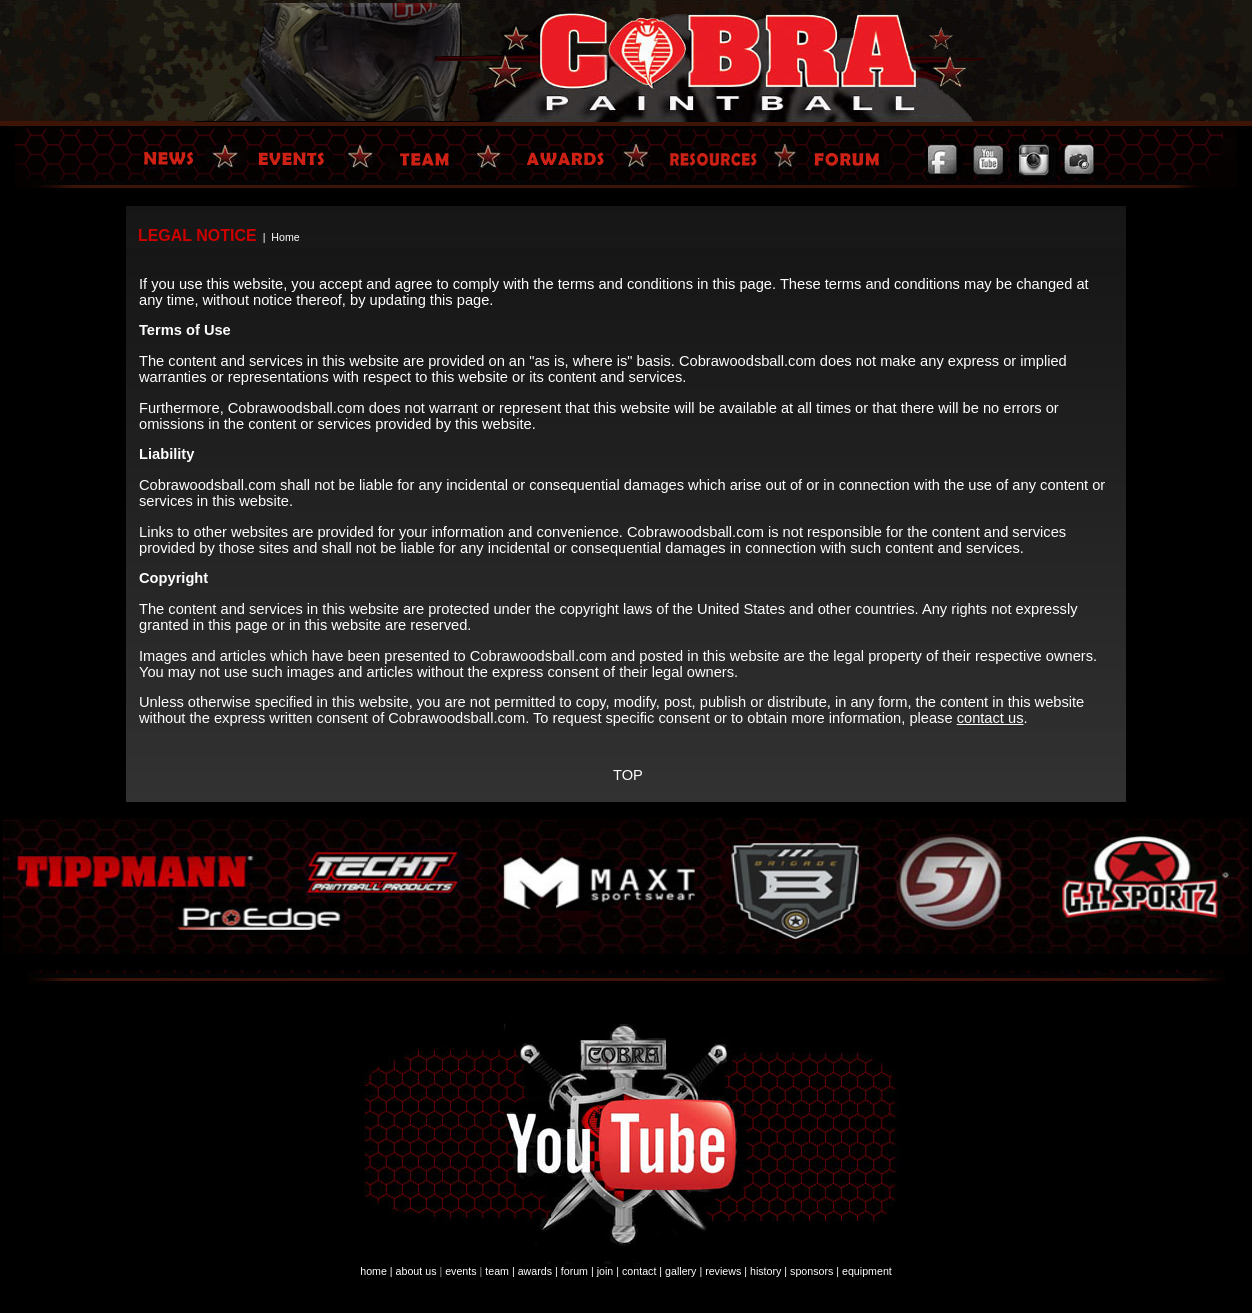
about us (416, 1271)
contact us (990, 718)
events (460, 1271)
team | (499, 1271)
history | (768, 1271)
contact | (642, 1271)
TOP (628, 775)
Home (285, 237)
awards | (538, 1271)
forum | (577, 1271)
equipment (867, 1271)
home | (376, 1271)
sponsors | (814, 1271)
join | (608, 1271)
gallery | (683, 1271)
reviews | (726, 1271)
